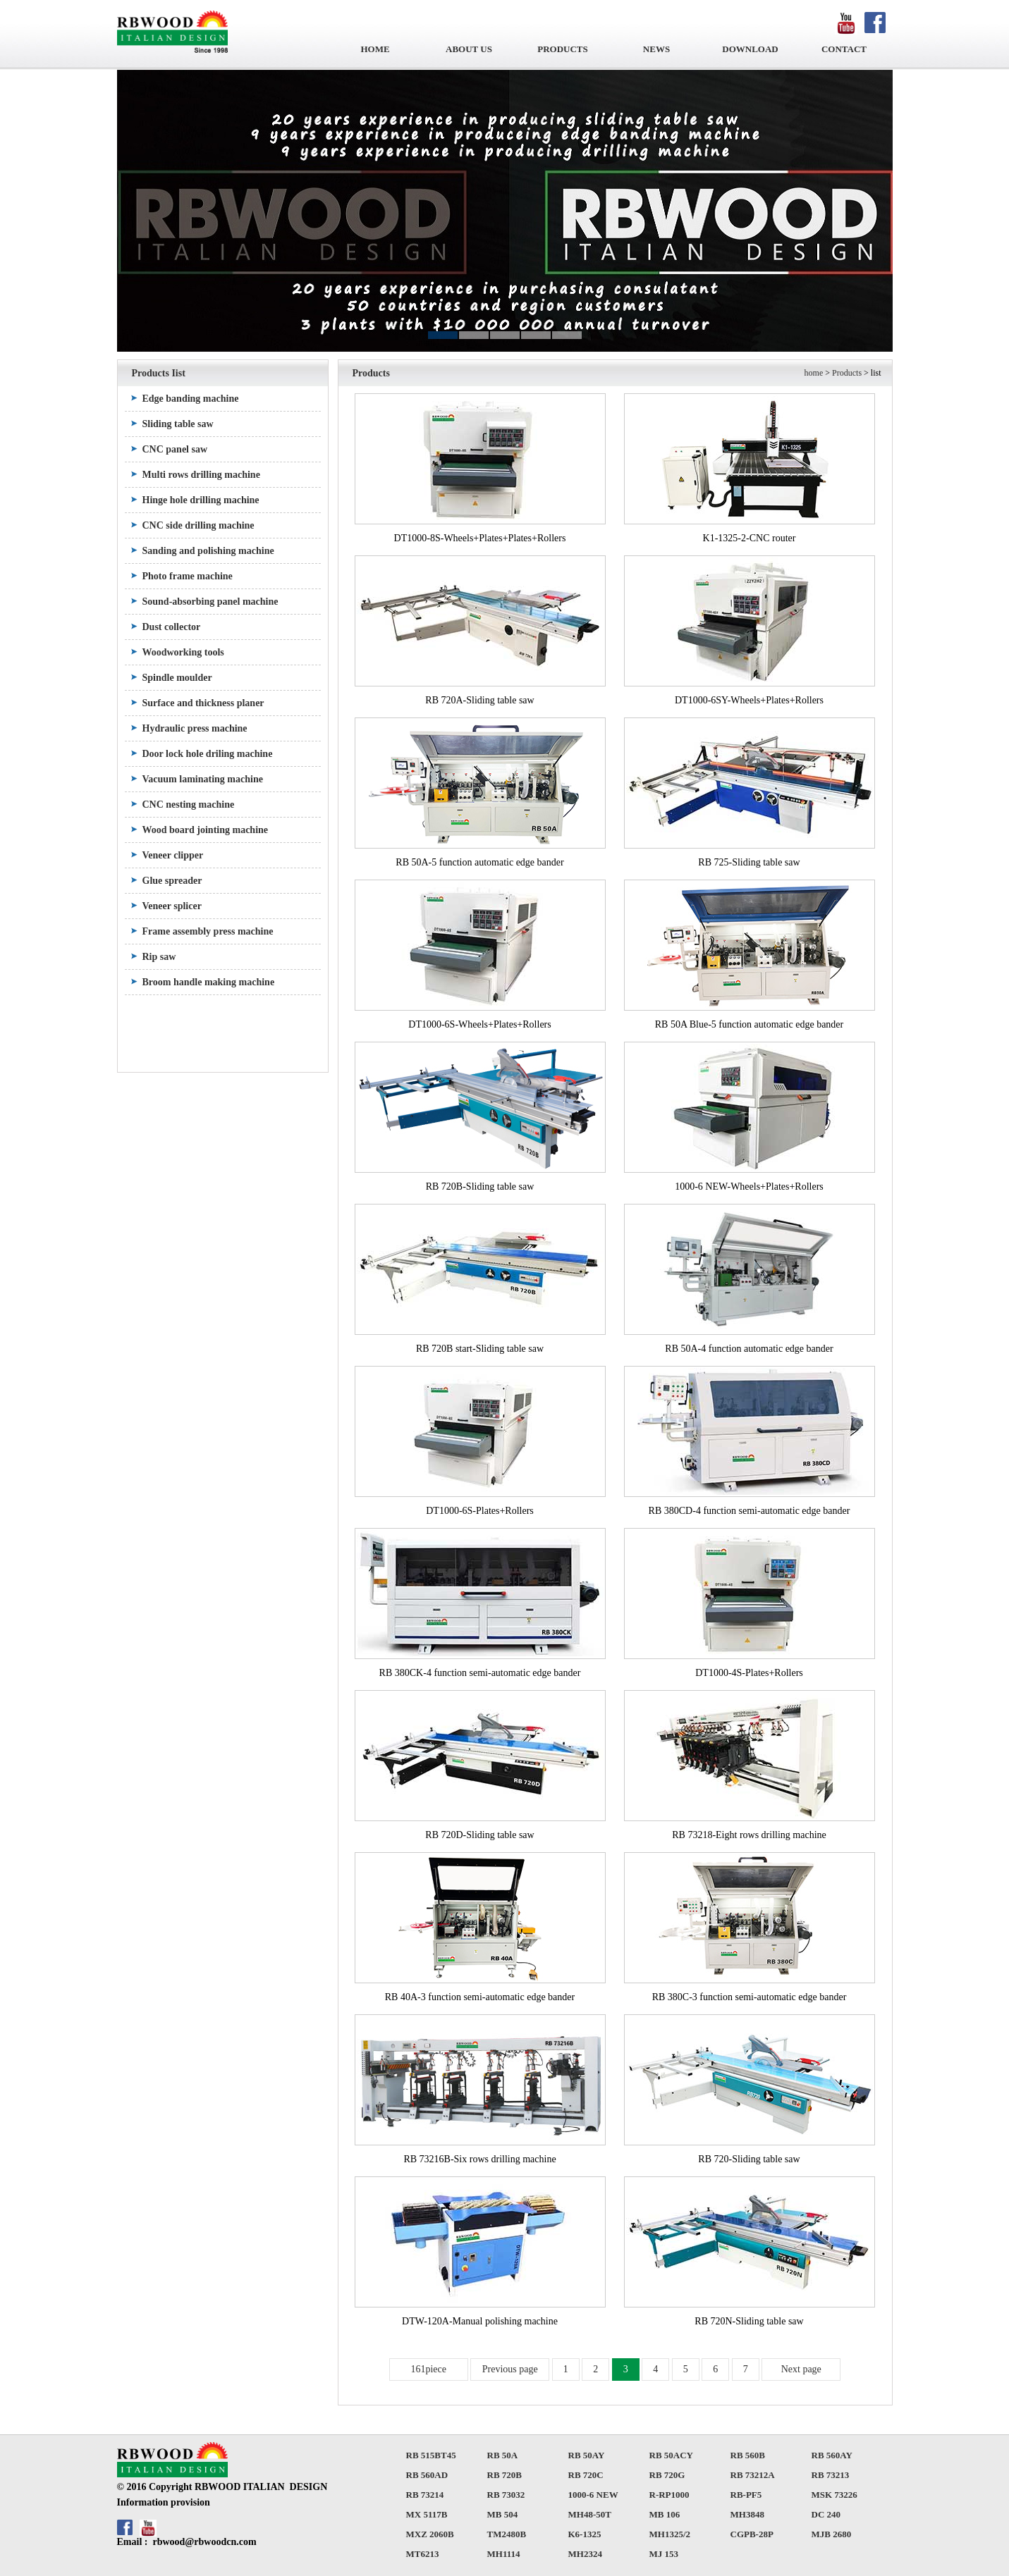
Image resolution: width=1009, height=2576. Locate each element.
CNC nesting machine (188, 804)
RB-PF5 (746, 2494)
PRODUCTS (562, 49)
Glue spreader (172, 880)
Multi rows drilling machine (201, 474)
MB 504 (502, 2514)
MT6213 (422, 2554)
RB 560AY (832, 2455)
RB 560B (747, 2455)
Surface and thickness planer (203, 703)
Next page (801, 2369)
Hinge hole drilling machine (200, 500)
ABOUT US (469, 49)
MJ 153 (664, 2554)
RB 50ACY (671, 2455)
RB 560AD (427, 2475)
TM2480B (507, 2534)
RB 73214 (425, 2494)
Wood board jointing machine (205, 830)
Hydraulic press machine (194, 728)
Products (847, 373)
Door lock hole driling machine (207, 753)
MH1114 (503, 2554)
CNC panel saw (175, 449)
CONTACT (844, 49)
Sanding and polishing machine (208, 551)
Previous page (510, 2369)
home (814, 373)
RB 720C (586, 2475)
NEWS (656, 49)
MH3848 (747, 2514)
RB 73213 (831, 2475)
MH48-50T (589, 2514)
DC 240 (826, 2514)
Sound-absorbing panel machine (210, 601)
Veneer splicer (172, 906)
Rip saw (159, 956)
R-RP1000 (669, 2494)
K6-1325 (584, 2534)
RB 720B (504, 2475)
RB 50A (502, 2455)
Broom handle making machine (208, 982)
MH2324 (585, 2554)
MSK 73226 (834, 2494)
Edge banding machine (190, 398)
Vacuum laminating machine (202, 779)
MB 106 (664, 2514)
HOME (374, 49)
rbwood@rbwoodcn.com (204, 2542)
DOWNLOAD (750, 49)
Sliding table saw (178, 424)
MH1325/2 (670, 2534)
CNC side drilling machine (198, 525)
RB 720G (667, 2475)
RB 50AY (586, 2455)
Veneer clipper (173, 855)
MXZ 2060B (430, 2534)
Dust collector (171, 627)
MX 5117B (427, 2514)
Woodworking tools (183, 652)
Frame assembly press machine (208, 931)
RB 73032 (506, 2494)
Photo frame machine (187, 576)
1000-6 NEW (593, 2494)
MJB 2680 (832, 2534)
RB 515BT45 (431, 2455)
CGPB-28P (751, 2534)
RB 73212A (752, 2475)
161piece (428, 2369)
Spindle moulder (177, 677)
